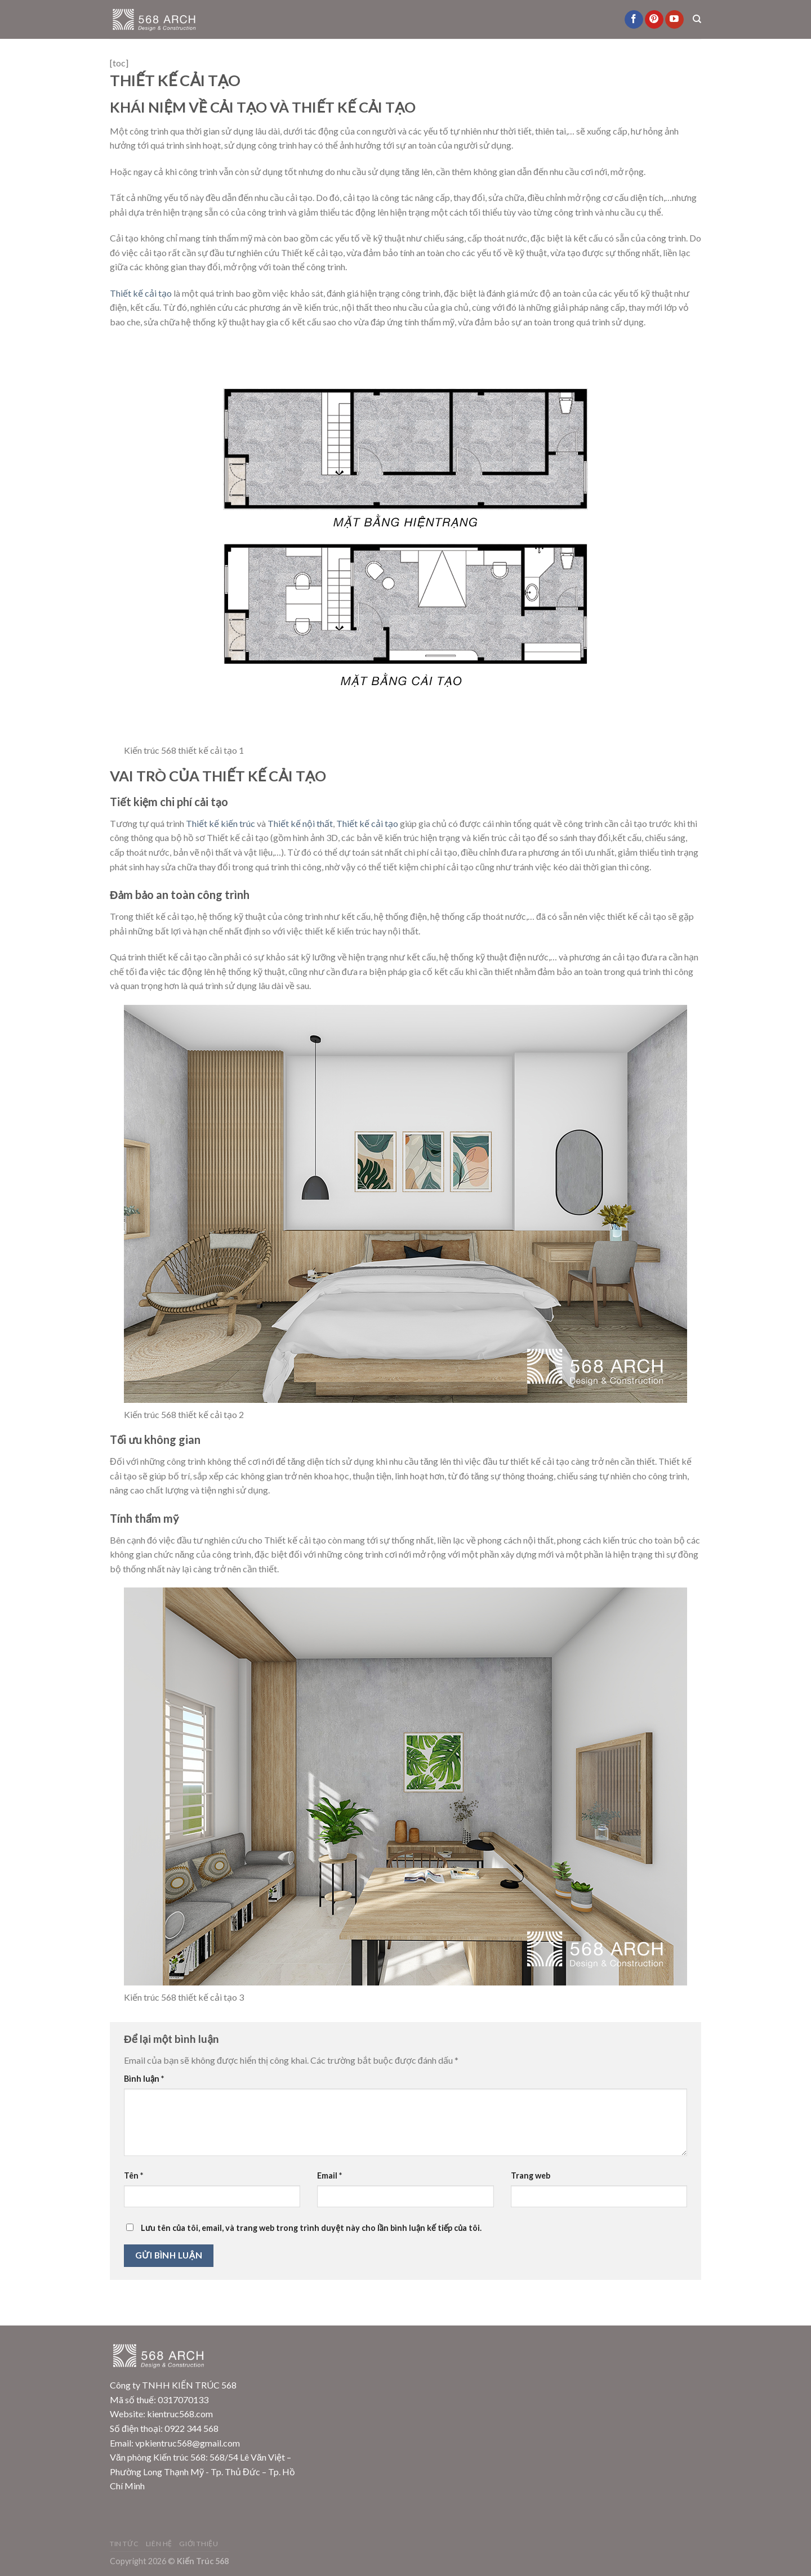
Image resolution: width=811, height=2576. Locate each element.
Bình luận (144, 2078)
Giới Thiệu (198, 2543)
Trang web (530, 2175)
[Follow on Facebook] (634, 19)
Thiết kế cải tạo (141, 293)
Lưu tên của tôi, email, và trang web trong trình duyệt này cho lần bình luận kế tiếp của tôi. (311, 2228)
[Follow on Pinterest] (654, 19)
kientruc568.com (180, 2413)
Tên (133, 2175)
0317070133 (183, 2399)
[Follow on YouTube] (674, 19)
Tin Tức (124, 2543)
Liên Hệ (159, 2543)
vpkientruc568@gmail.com (187, 2443)
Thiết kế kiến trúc (220, 823)
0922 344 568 (191, 2428)
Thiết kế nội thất (300, 823)
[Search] (697, 19)
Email (329, 2175)
